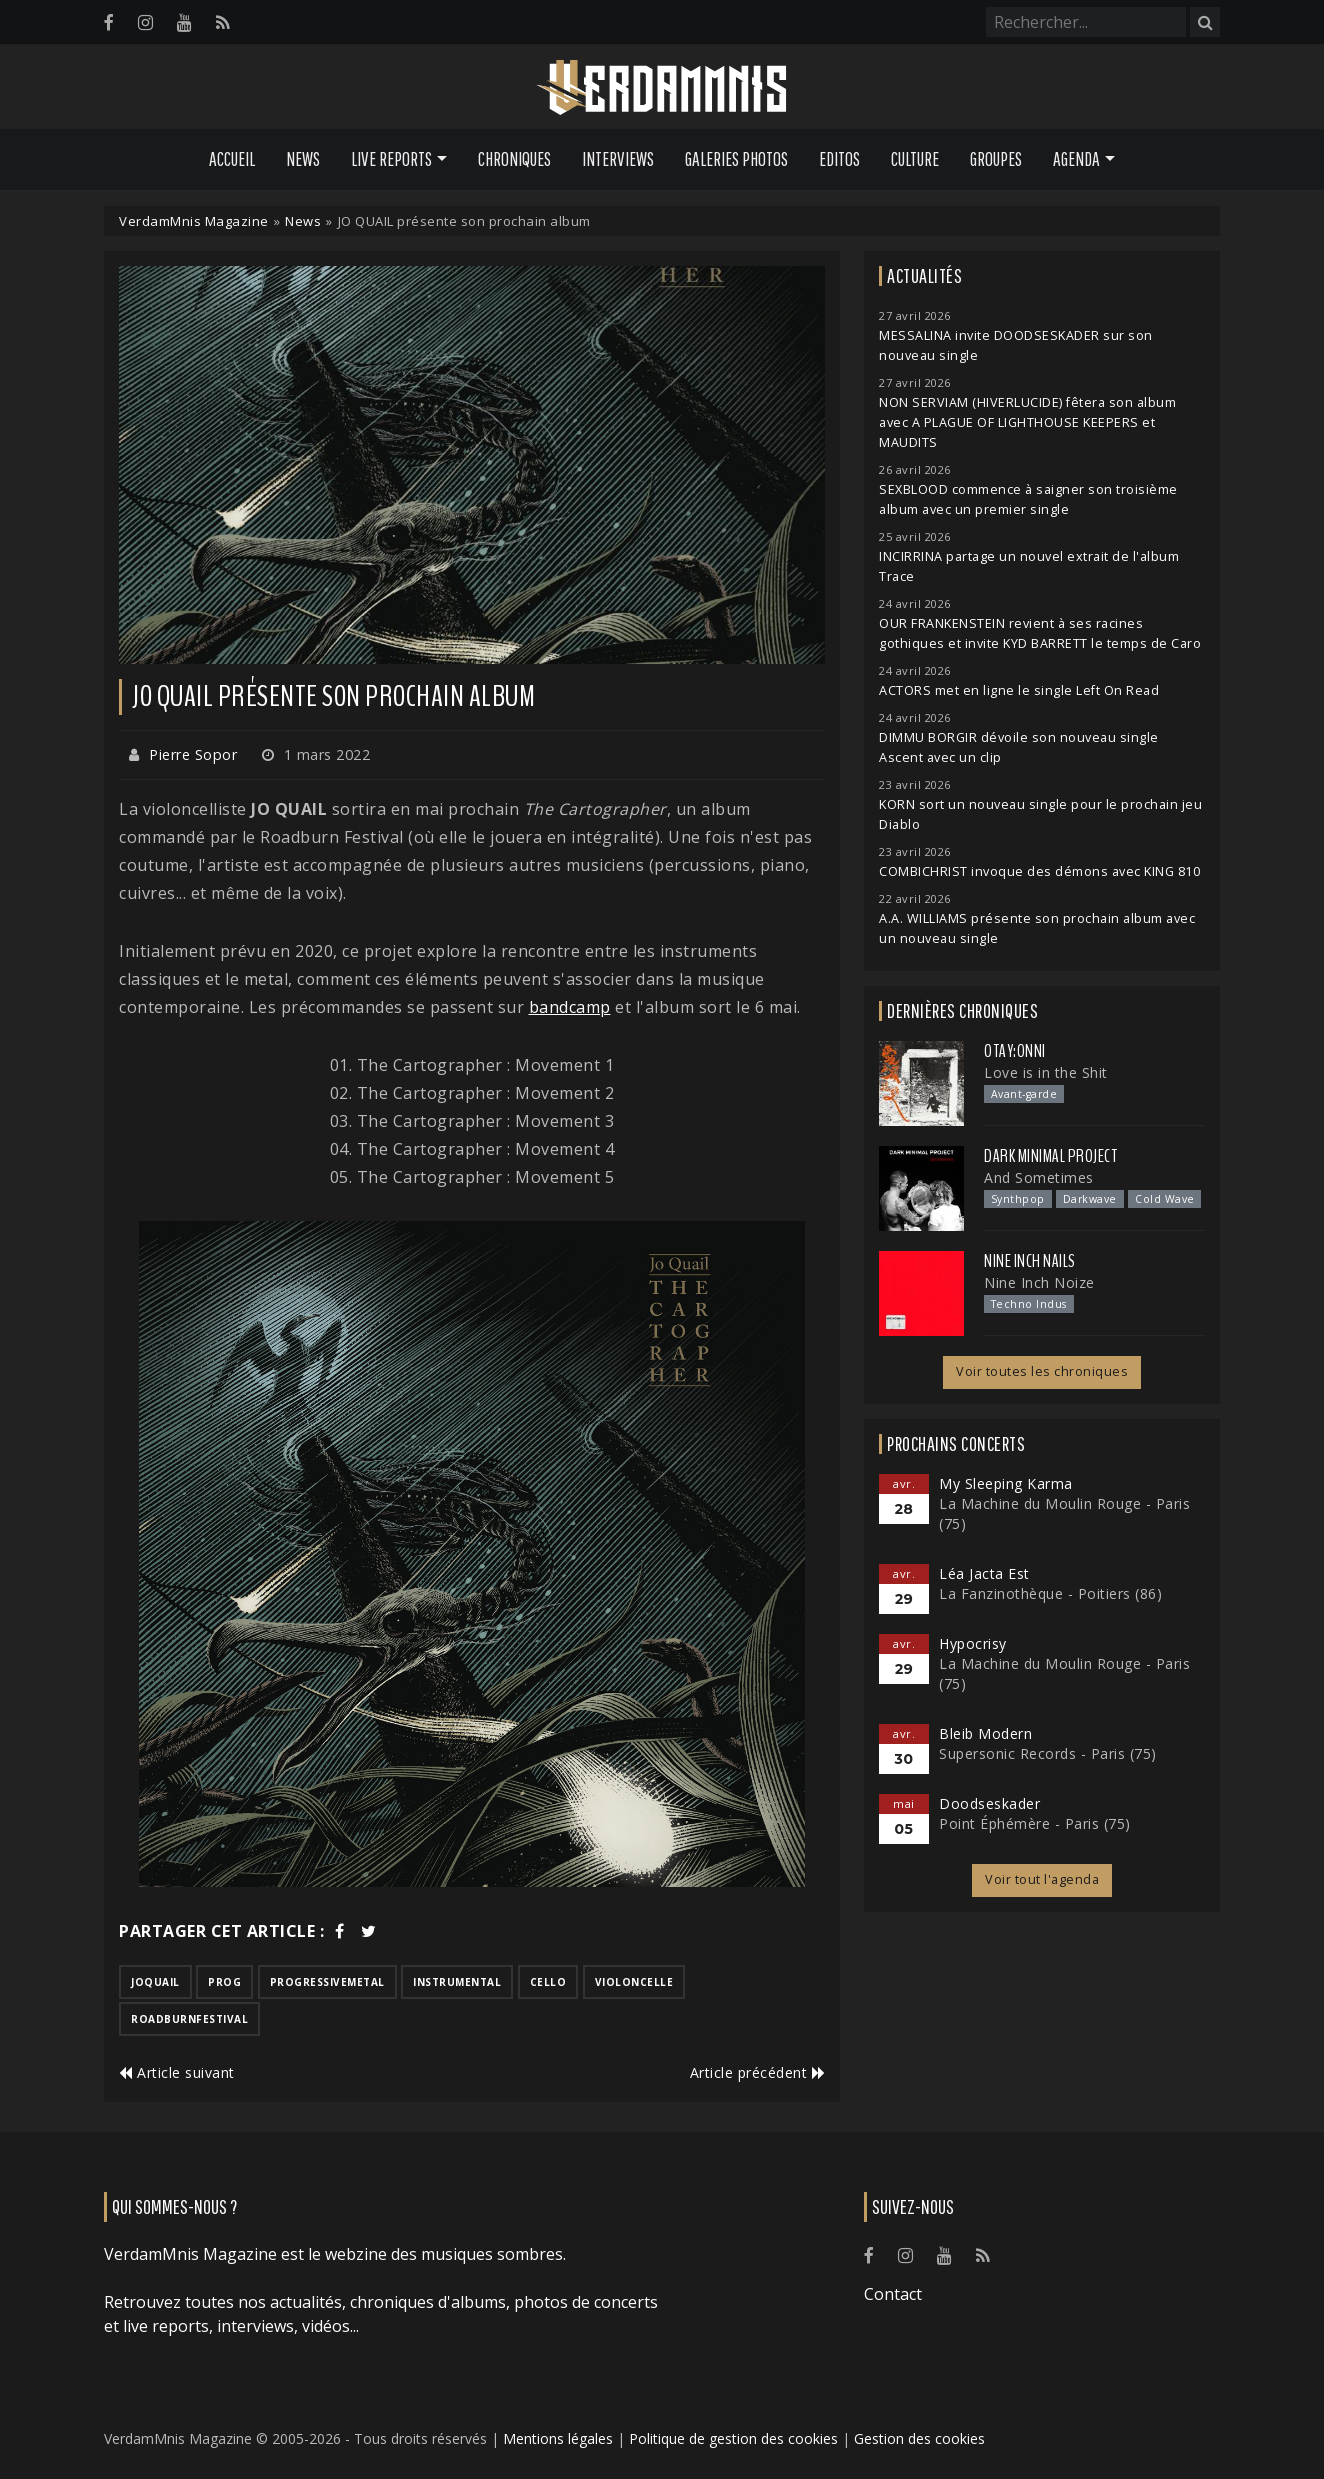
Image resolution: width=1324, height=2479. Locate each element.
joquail (155, 1982)
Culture (915, 159)
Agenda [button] (1076, 159)
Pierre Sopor (193, 754)
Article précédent (758, 2072)
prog (224, 1982)
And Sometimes (1039, 1177)
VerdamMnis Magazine (194, 221)
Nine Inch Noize (1039, 1282)
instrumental (457, 1982)
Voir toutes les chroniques (1042, 1371)
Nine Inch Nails (1030, 1261)
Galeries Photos (736, 159)
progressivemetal (327, 1982)
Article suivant (177, 2072)
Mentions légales (558, 2438)
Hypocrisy (973, 1643)
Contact (893, 2294)
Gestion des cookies (919, 2438)
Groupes (996, 159)
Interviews (618, 159)
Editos (839, 159)
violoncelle (634, 1982)
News (303, 159)
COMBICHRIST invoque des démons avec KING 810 (1039, 871)
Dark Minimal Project (1050, 1156)
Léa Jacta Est (984, 1573)
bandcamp (570, 1007)
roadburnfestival (189, 2019)
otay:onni (1015, 1051)
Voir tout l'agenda (1042, 1879)
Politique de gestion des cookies (733, 2438)
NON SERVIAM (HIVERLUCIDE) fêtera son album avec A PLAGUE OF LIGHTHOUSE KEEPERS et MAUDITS (1027, 422)
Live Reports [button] (391, 159)
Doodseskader (989, 1803)
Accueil (232, 159)
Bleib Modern (985, 1733)
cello (548, 1982)
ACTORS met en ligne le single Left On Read (1019, 690)
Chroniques (514, 159)
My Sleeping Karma (1006, 1483)
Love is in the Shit (1046, 1072)
